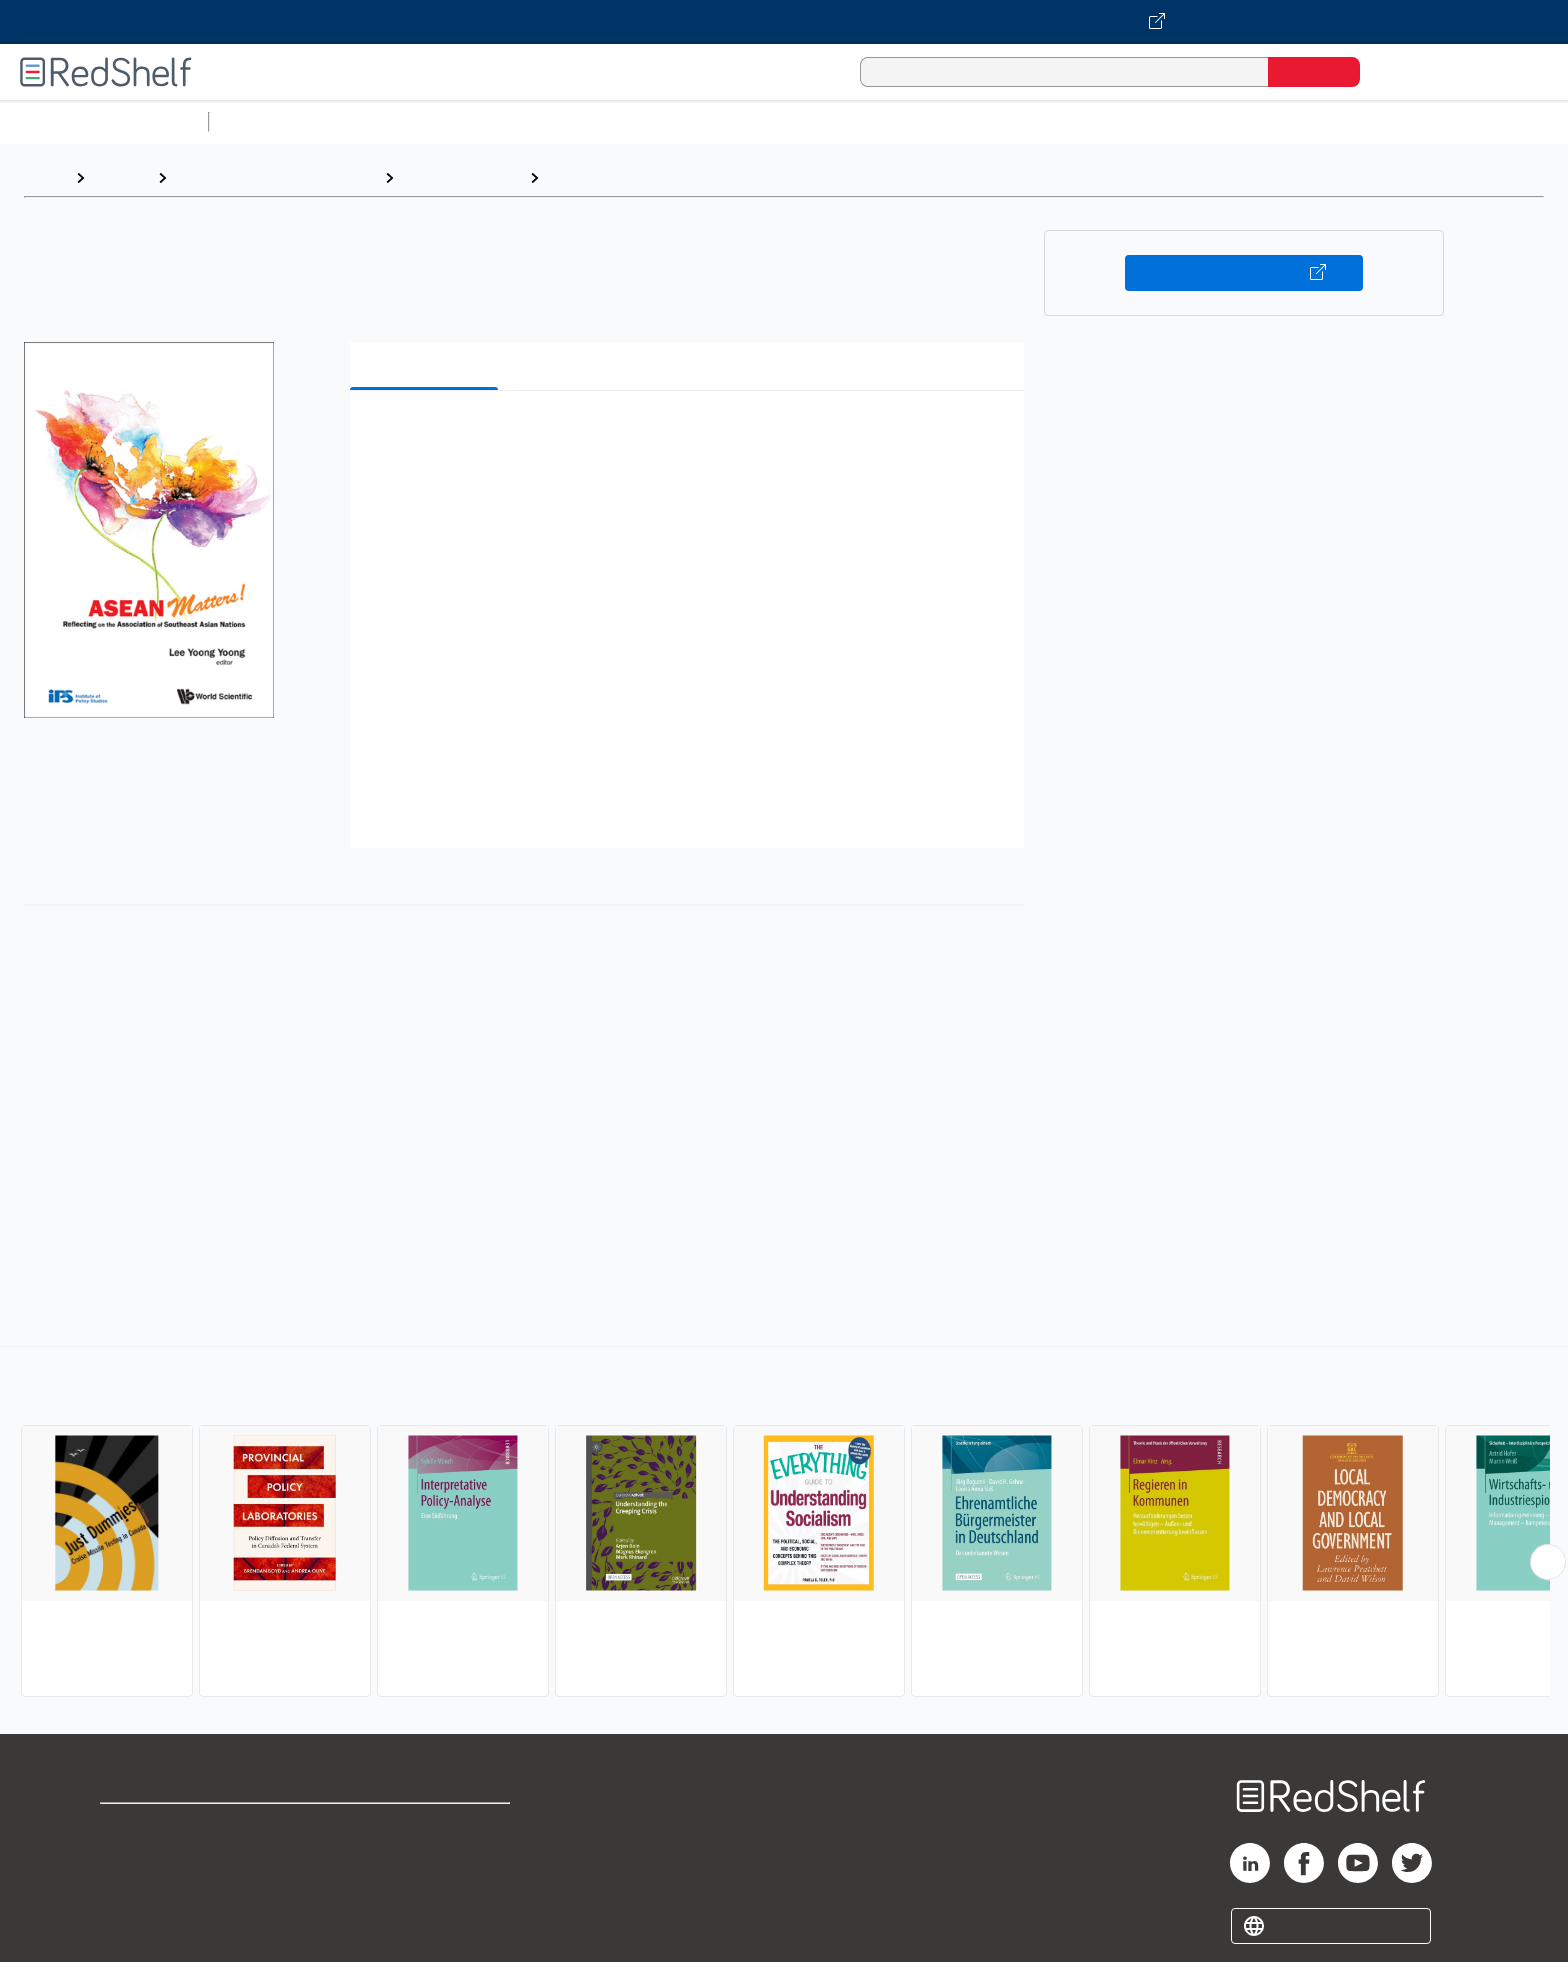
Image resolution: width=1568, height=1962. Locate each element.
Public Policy (596, 177)
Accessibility (422, 1891)
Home (45, 177)
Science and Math (392, 121)
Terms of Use (426, 1827)
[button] (691, 436)
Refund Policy (426, 1859)
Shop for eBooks (164, 1827)
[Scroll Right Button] (1548, 1562)
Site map (133, 1923)
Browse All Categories (104, 121)
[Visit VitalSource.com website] (784, 22)
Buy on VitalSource (1244, 273)
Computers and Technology (571, 121)
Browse (121, 177)
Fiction (1130, 121)
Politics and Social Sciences (985, 121)
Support (130, 1859)
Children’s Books (1327, 121)
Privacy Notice (155, 1891)
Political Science (461, 177)
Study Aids (270, 121)
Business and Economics (776, 121)
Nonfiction (1211, 121)
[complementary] (784, 1524)
